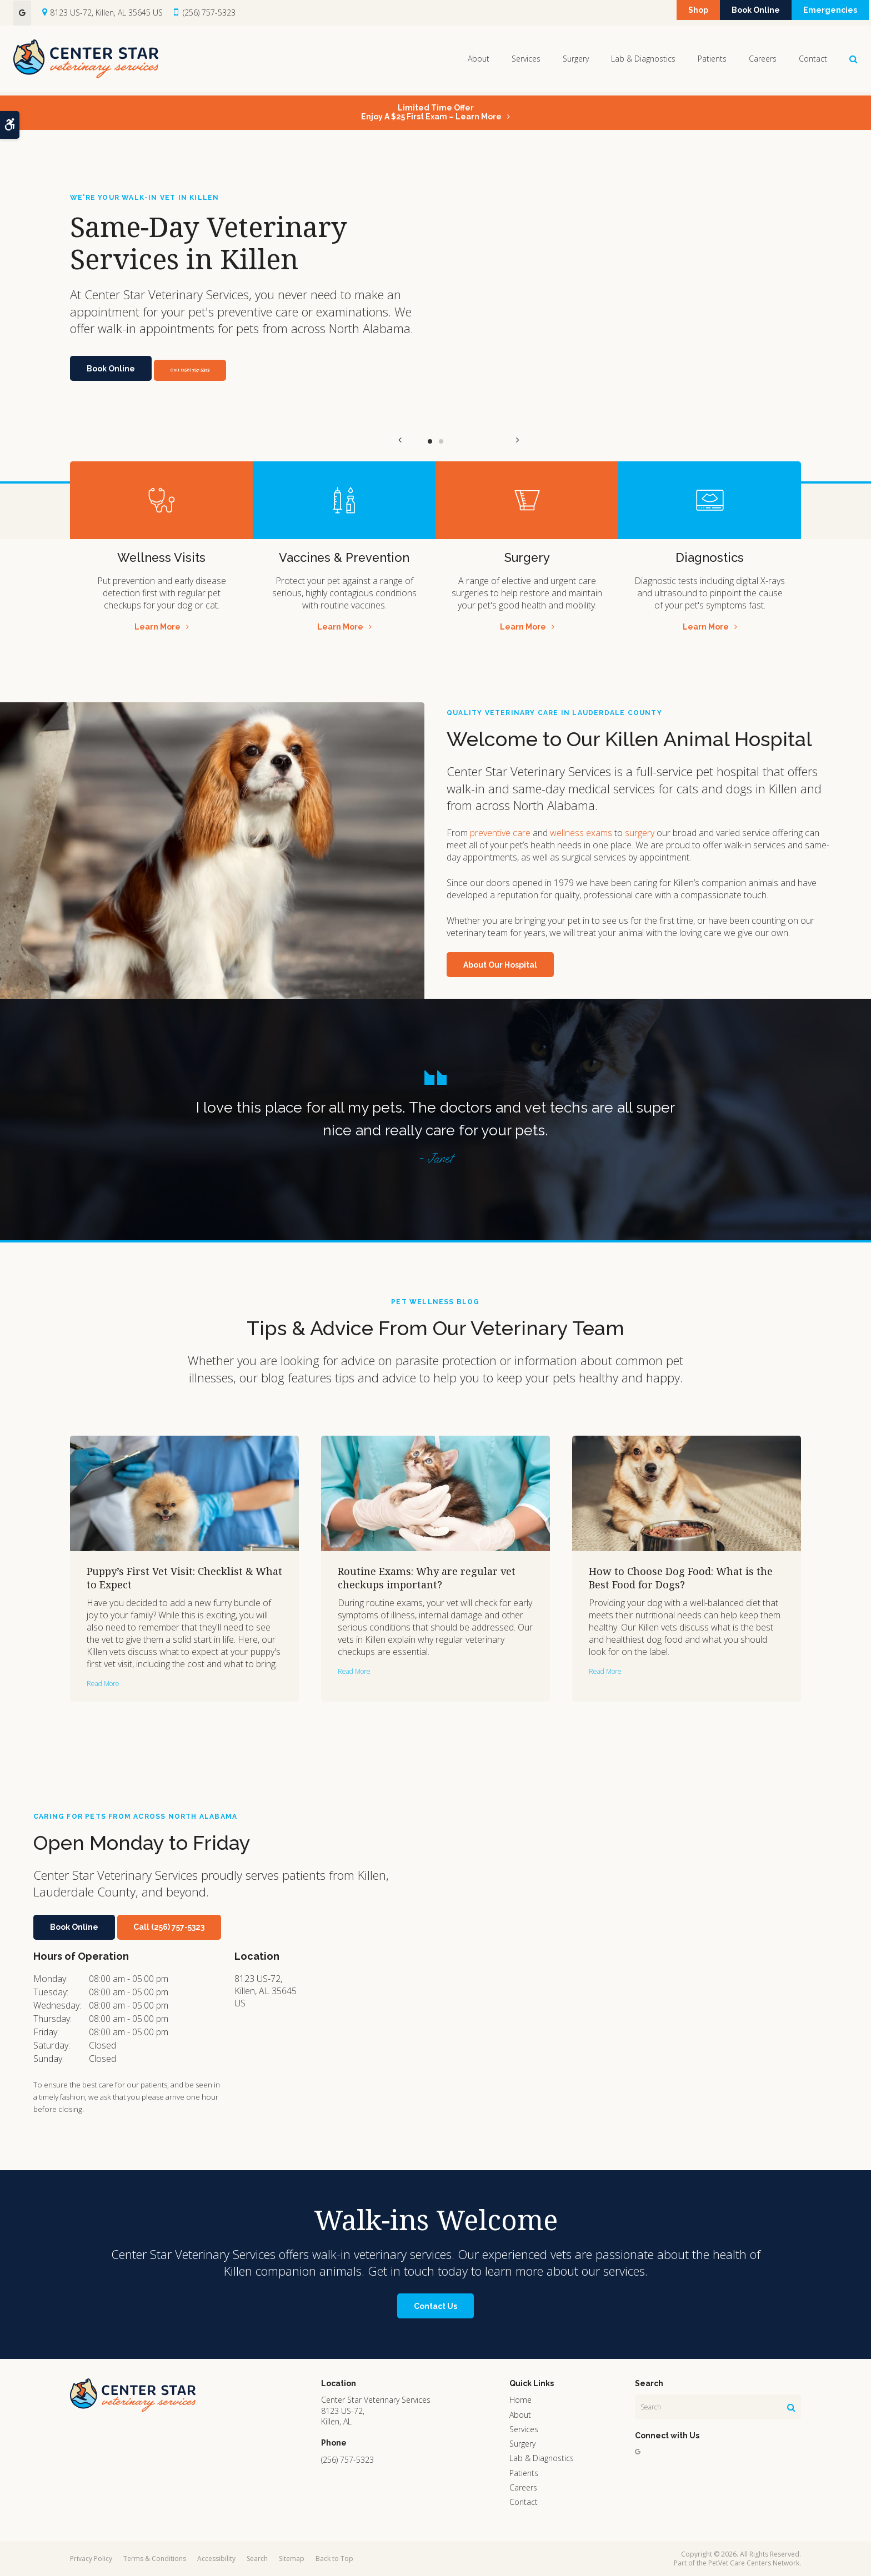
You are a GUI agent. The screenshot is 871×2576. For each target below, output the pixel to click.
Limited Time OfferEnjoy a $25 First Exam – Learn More (431, 112)
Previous (400, 440)
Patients (712, 60)
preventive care (500, 833)
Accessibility (216, 2558)
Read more (103, 1683)
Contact (813, 60)
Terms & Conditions (154, 2558)
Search (257, 2558)
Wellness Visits (161, 557)
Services (526, 60)
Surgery (576, 60)
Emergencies (823, 12)
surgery (639, 833)
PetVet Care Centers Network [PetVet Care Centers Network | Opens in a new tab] (753, 2563)
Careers (763, 60)
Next (470, 440)
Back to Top (334, 2558)
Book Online (733, 12)
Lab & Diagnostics (643, 60)
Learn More (157, 626)
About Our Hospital (500, 964)
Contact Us (435, 2306)
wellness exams (581, 833)
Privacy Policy (91, 2558)
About (478, 60)
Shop (661, 12)
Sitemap (291, 2558)
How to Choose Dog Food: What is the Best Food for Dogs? (681, 1577)
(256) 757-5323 (209, 12)
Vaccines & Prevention (344, 557)
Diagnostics (709, 557)
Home (520, 2399)
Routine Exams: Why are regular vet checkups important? (426, 1577)
